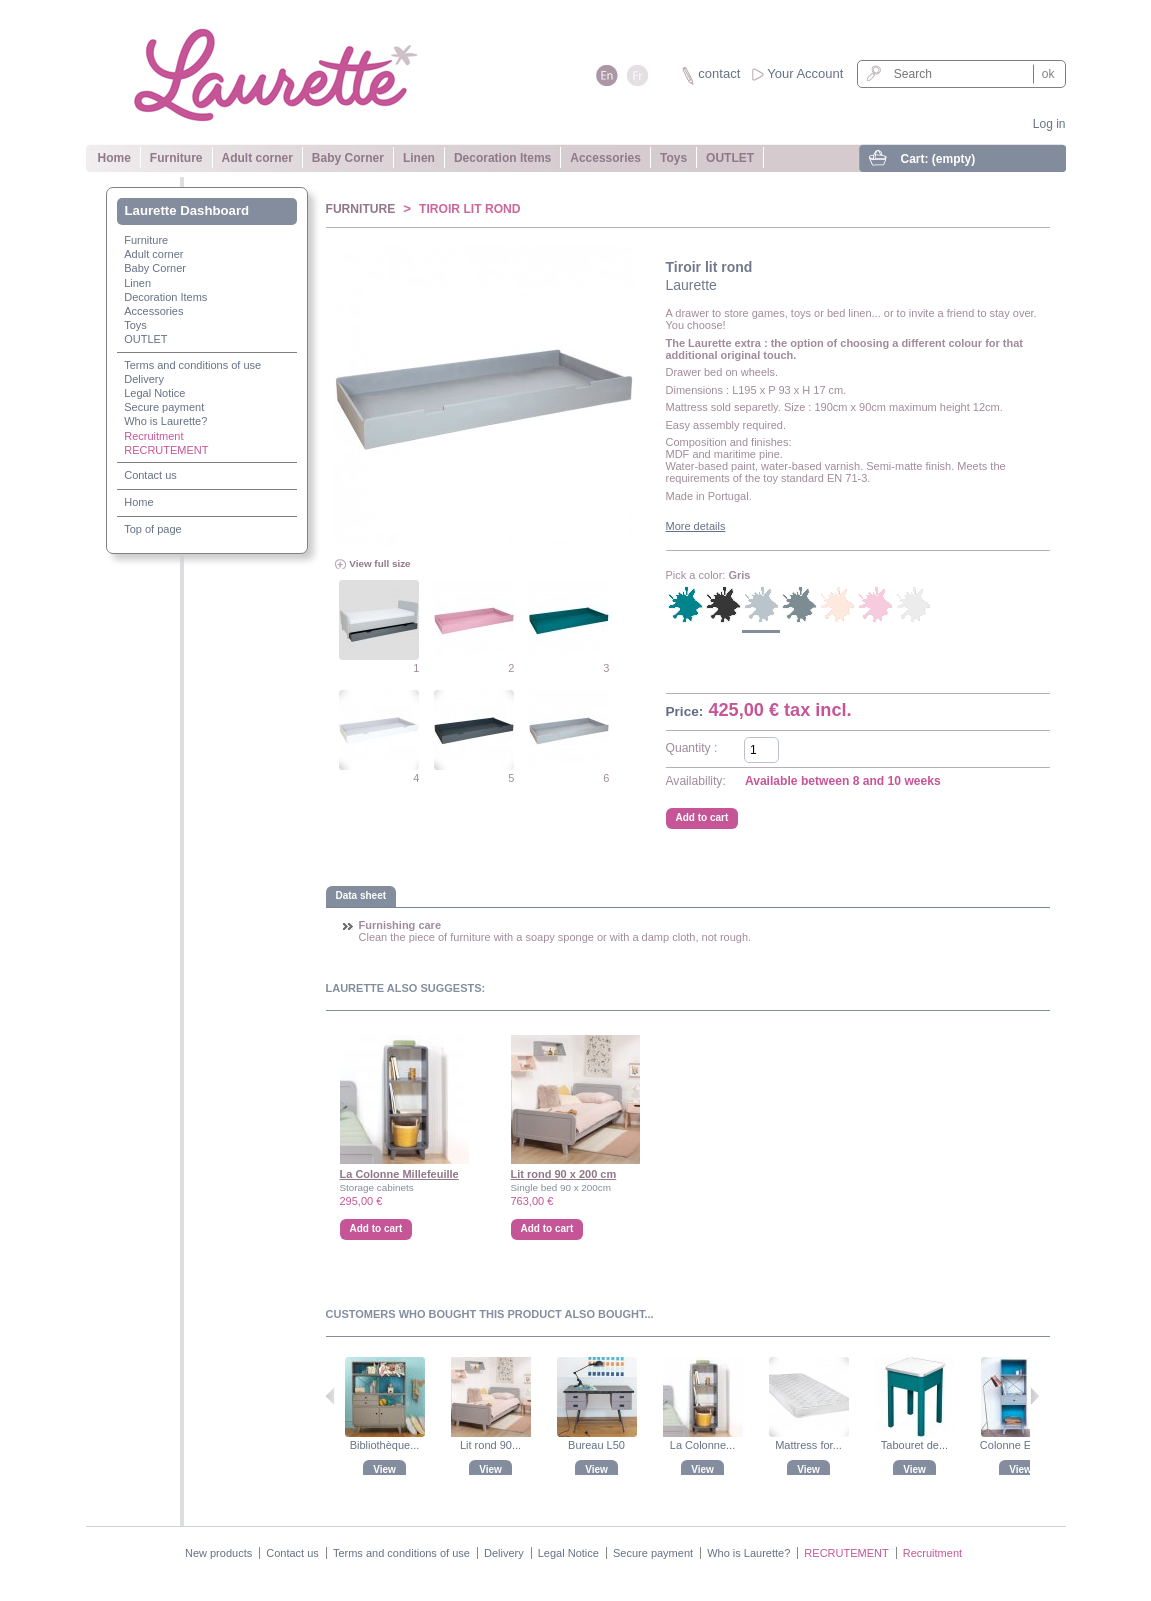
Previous (330, 1396)
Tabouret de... (914, 1445)
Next (1034, 1396)
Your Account (805, 73)
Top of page (153, 529)
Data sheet (361, 895)
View (384, 1469)
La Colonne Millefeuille (399, 1174)
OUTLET (730, 158)
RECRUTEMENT (166, 450)
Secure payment (164, 407)
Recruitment (153, 436)
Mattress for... (808, 1445)
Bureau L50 (596, 1445)
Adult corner (257, 158)
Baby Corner (348, 158)
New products (218, 1553)
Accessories (605, 158)
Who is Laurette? (165, 421)
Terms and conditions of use (192, 365)
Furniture (176, 158)
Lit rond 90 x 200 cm (564, 1174)
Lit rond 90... (490, 1445)
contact (719, 73)
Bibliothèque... (385, 1445)
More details (696, 526)
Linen (419, 158)
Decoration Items (502, 158)
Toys (673, 158)
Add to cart (376, 1228)
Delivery (144, 379)
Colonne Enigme (1020, 1445)
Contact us (150, 475)
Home (114, 158)
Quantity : (692, 748)
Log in (1049, 124)
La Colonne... (702, 1445)
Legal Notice (154, 393)
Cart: (938, 159)
